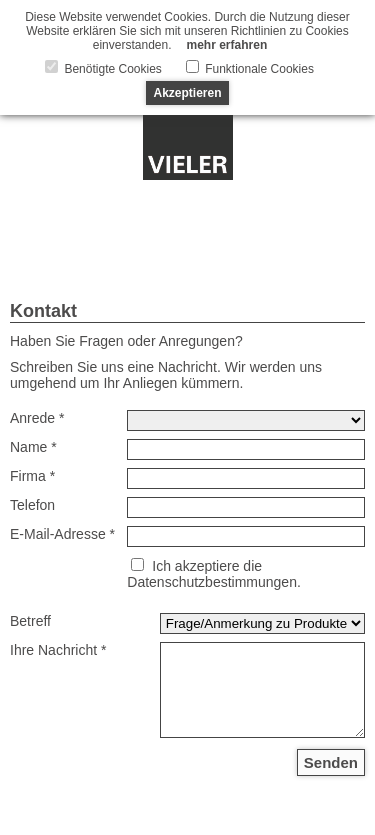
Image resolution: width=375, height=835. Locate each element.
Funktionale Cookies (258, 69)
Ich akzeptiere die (207, 566)
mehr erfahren (227, 45)
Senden (331, 762)
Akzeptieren (187, 93)
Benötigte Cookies (111, 69)
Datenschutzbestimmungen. (214, 582)
